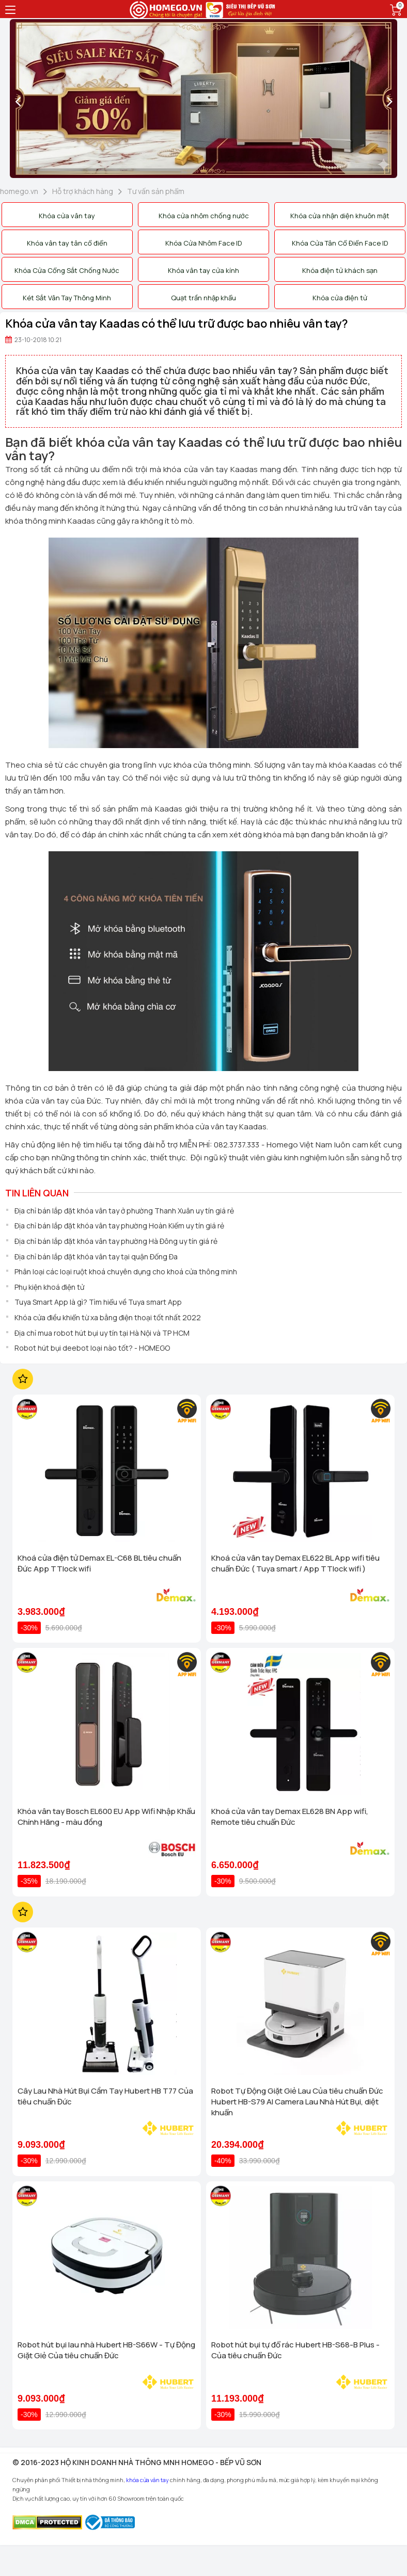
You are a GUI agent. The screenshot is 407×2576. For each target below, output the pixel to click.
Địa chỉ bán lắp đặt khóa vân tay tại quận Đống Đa (96, 1256)
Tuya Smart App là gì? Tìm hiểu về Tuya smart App (98, 1302)
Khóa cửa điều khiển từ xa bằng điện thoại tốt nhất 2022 (107, 1317)
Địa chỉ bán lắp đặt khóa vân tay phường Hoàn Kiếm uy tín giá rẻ (119, 1225)
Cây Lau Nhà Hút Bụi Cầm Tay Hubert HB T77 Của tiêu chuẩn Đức (105, 2096)
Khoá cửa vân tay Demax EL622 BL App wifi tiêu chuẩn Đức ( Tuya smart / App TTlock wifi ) (295, 1563)
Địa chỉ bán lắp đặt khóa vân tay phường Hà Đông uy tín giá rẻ (115, 1241)
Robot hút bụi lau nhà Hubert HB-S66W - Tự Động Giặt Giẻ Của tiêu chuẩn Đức (106, 2350)
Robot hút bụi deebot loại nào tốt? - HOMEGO (92, 1348)
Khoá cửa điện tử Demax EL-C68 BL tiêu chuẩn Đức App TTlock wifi (99, 1563)
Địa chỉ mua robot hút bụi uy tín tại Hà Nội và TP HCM (102, 1333)
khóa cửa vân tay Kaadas (210, 469)
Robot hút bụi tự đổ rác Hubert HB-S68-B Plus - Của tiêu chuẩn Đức (295, 2350)
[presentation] (17, 101)
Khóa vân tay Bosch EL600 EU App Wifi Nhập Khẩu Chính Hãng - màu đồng (106, 1816)
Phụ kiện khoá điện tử (49, 1287)
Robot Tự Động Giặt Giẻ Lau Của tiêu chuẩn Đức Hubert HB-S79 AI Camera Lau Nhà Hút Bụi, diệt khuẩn (297, 2101)
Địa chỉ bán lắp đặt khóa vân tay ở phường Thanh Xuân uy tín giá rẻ (124, 1211)
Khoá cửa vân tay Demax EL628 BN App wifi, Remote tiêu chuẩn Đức (289, 1816)
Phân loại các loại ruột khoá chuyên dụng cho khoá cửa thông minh (125, 1271)
